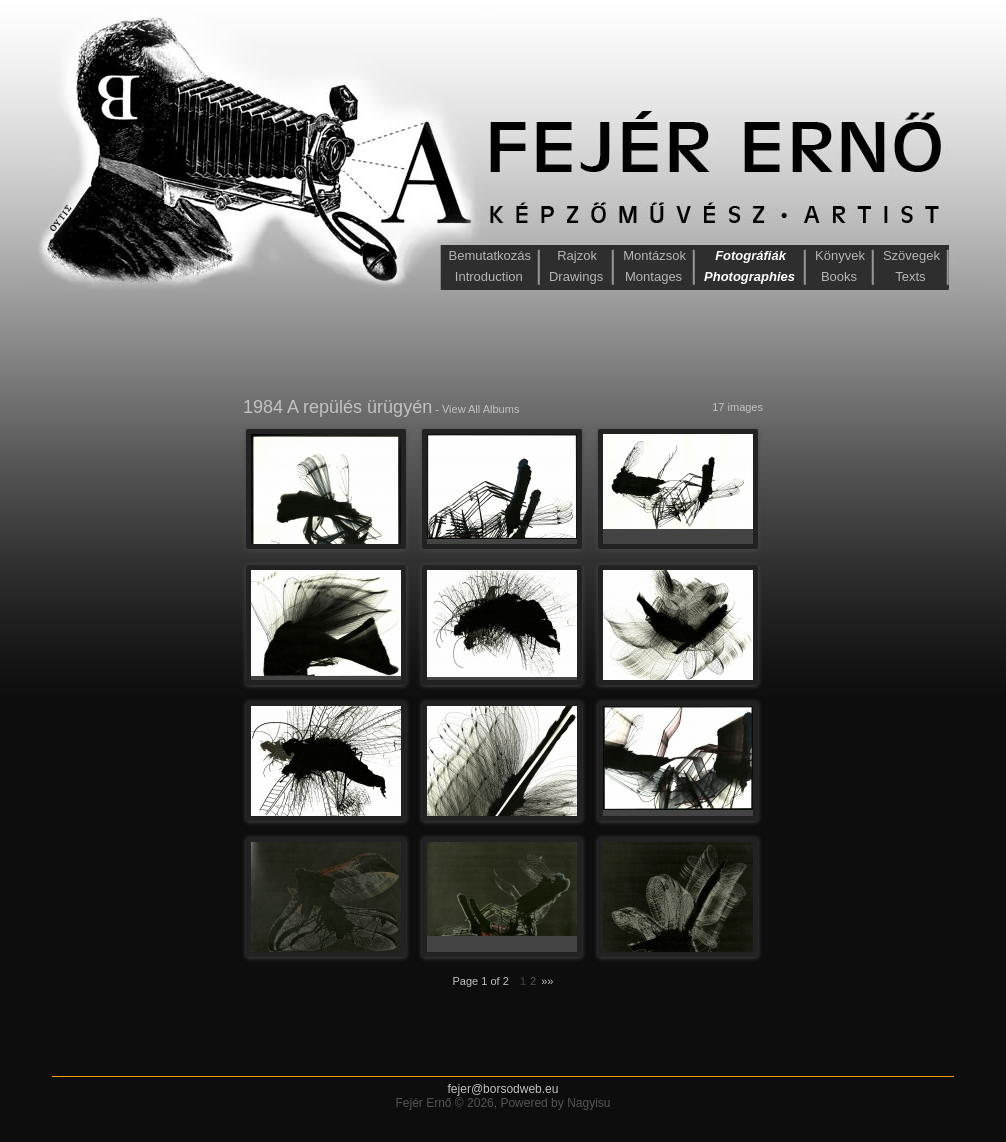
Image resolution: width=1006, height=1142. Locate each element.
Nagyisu (588, 1103)
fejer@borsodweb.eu (503, 1089)
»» (547, 981)
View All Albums (480, 409)
